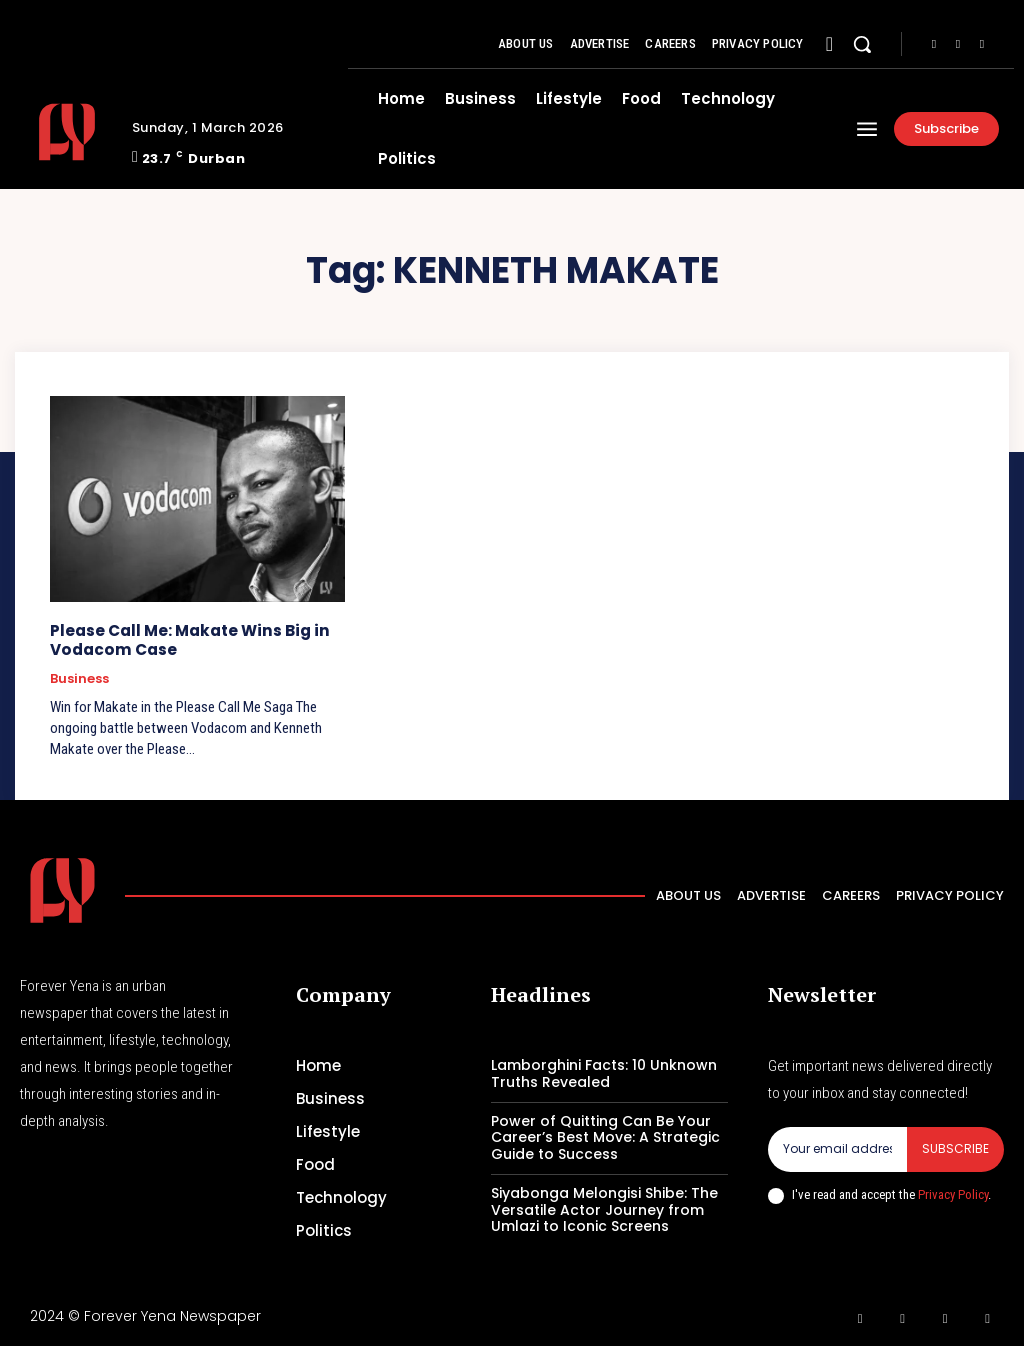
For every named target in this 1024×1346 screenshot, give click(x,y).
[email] (837, 1148)
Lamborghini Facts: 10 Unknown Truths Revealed (604, 1072)
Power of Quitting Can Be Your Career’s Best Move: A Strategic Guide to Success (605, 1137)
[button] (862, 44)
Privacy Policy (953, 1192)
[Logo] (68, 132)
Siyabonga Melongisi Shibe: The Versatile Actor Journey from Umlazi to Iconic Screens (604, 1209)
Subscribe (955, 1147)
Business (79, 678)
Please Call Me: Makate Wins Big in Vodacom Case (187, 639)
